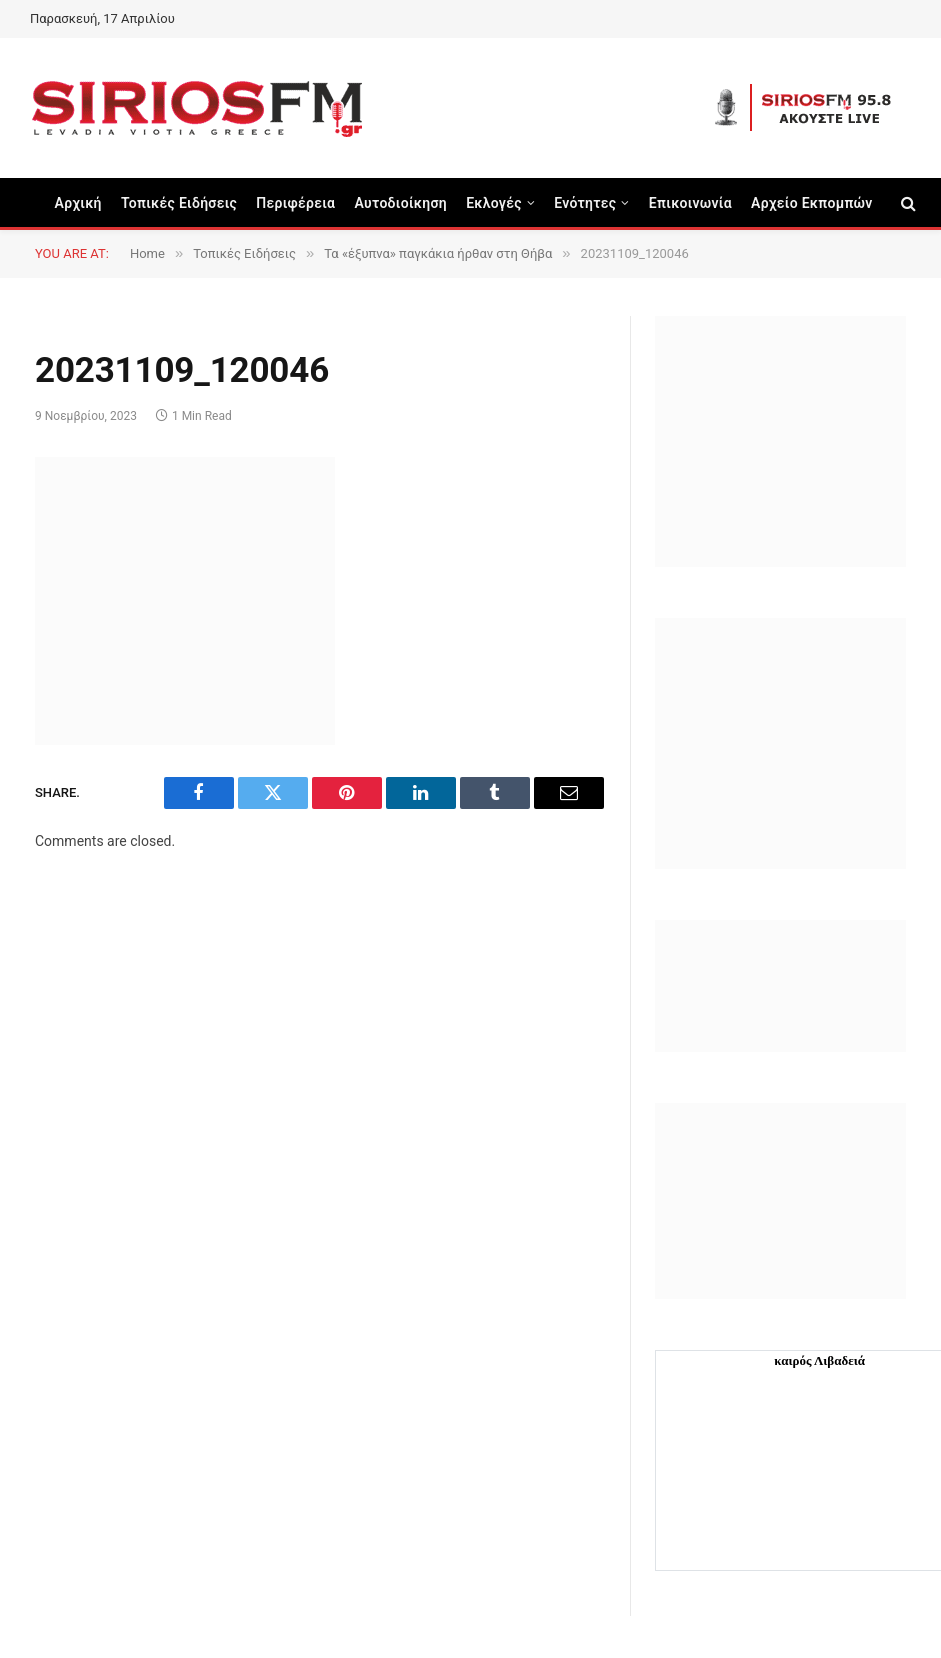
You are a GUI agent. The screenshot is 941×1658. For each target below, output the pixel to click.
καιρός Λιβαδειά (819, 1360)
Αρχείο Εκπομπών (812, 203)
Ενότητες (585, 203)
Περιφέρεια (295, 203)
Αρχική (78, 203)
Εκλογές (494, 203)
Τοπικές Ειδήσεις (179, 203)
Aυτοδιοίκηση (400, 203)
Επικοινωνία (690, 203)
